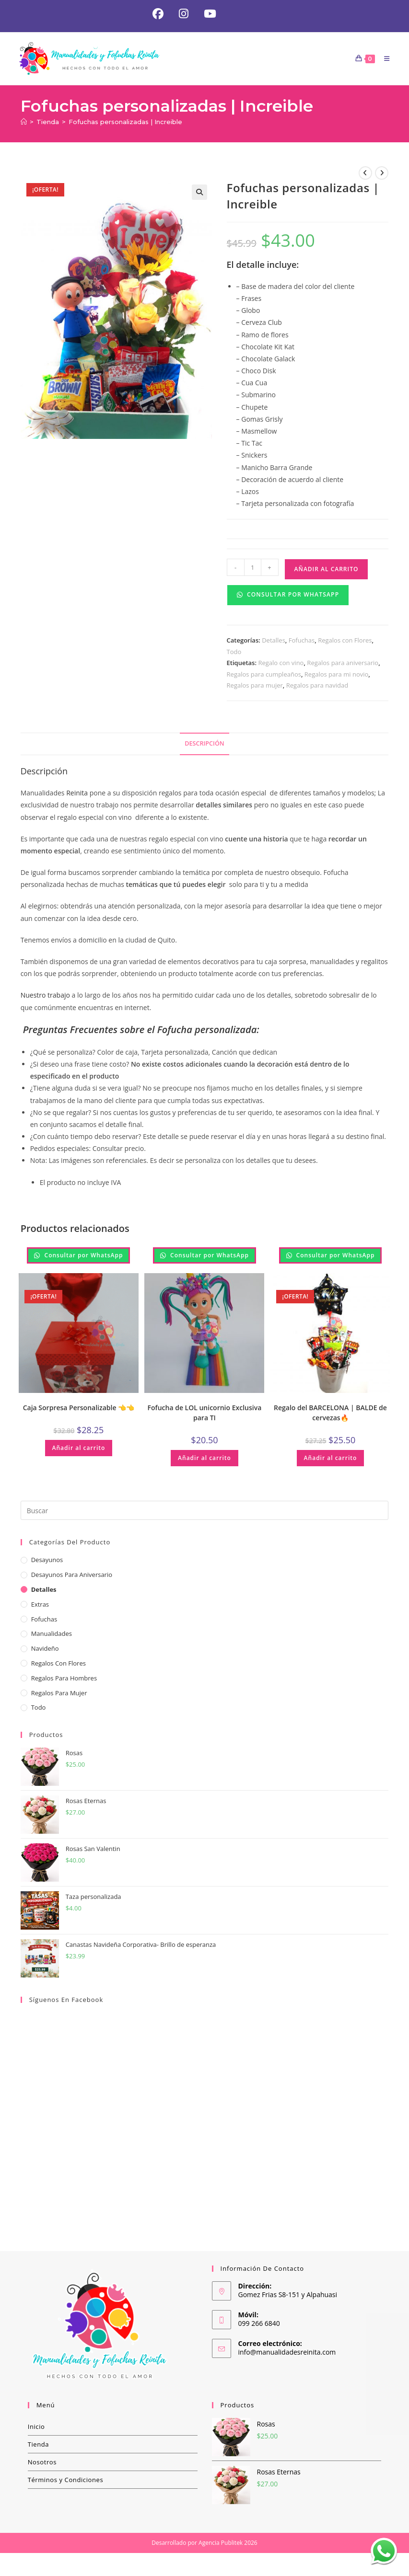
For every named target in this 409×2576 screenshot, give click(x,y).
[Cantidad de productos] (252, 569)
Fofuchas (302, 642)
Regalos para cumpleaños (264, 675)
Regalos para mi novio (336, 675)
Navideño (45, 1649)
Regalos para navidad (317, 686)
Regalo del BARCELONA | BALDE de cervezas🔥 (330, 1414)
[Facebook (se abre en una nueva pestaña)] (157, 15)
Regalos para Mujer (59, 1694)
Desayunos (47, 1561)
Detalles (273, 642)
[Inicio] (24, 123)
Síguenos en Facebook (66, 2001)
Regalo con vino (281, 664)
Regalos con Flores (345, 642)
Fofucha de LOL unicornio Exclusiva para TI (205, 1414)
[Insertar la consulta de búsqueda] (205, 1512)
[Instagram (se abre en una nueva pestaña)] (184, 15)
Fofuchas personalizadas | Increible (125, 123)
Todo (234, 653)
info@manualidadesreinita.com (287, 2353)
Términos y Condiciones (66, 2481)
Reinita (76, 794)
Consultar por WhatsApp (288, 596)
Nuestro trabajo (45, 996)
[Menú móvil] (383, 60)
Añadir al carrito (326, 571)
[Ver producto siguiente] (381, 175)
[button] (199, 194)
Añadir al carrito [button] (78, 1449)
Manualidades (51, 1635)
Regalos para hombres (64, 1679)
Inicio (36, 2428)
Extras (40, 1605)
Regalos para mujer (255, 686)
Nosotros (42, 2463)
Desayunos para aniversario (71, 1576)
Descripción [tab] (204, 745)
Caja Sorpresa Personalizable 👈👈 (78, 1409)
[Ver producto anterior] (365, 175)
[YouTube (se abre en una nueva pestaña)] (208, 15)
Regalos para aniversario (342, 664)
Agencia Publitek (221, 2544)
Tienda (38, 2445)
